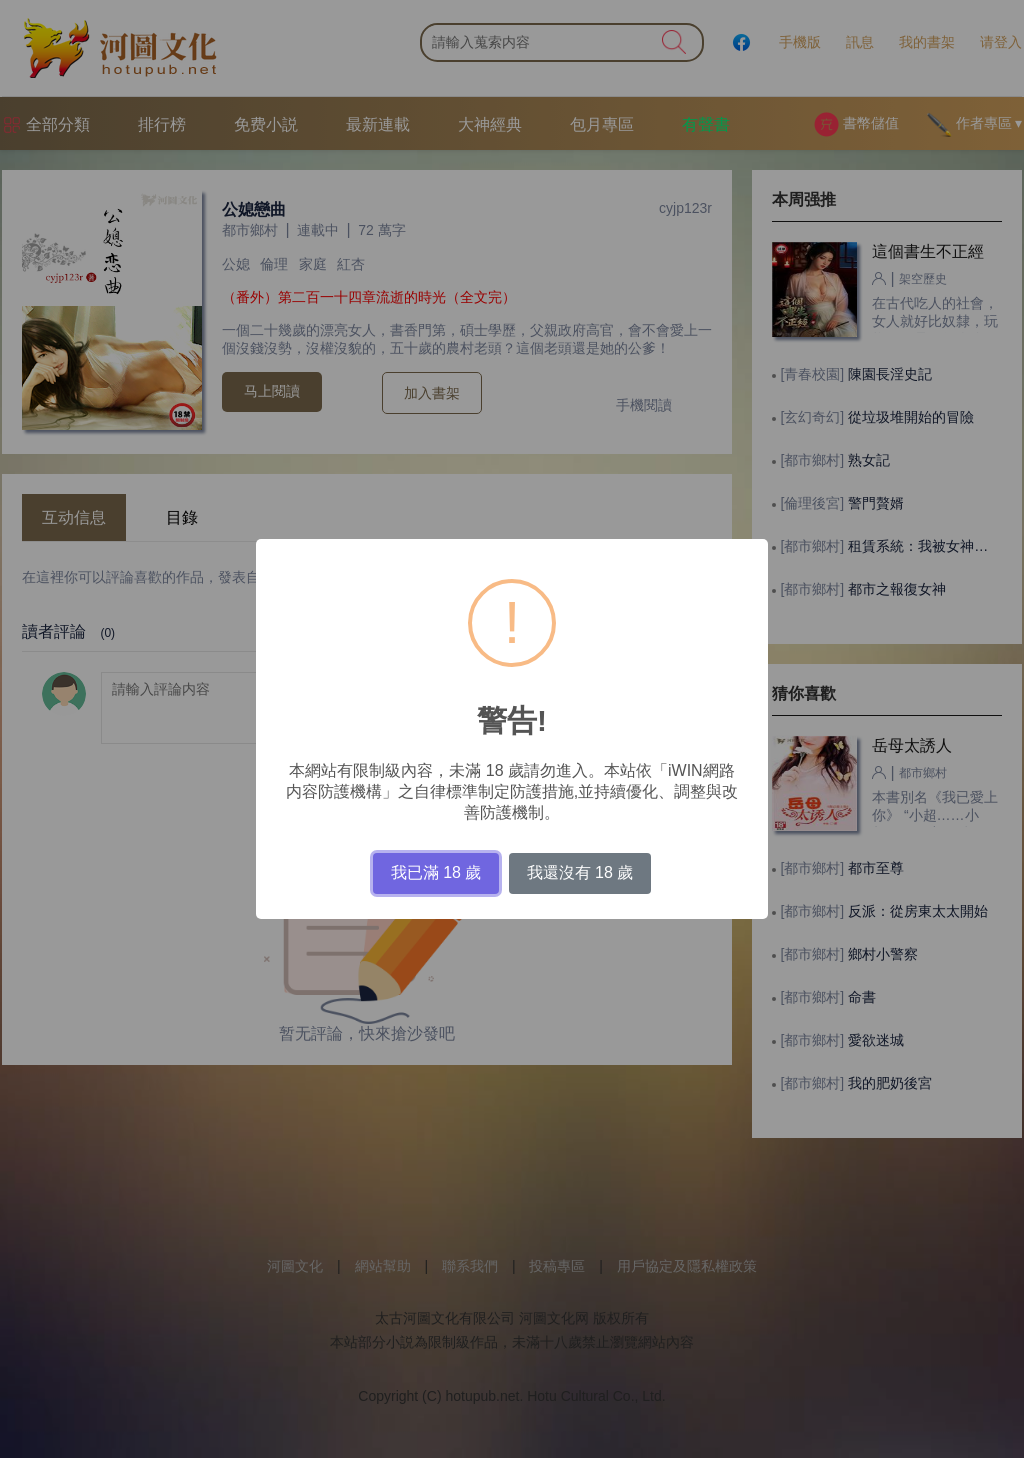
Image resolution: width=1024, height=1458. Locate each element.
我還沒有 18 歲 (580, 872)
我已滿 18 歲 (436, 872)
